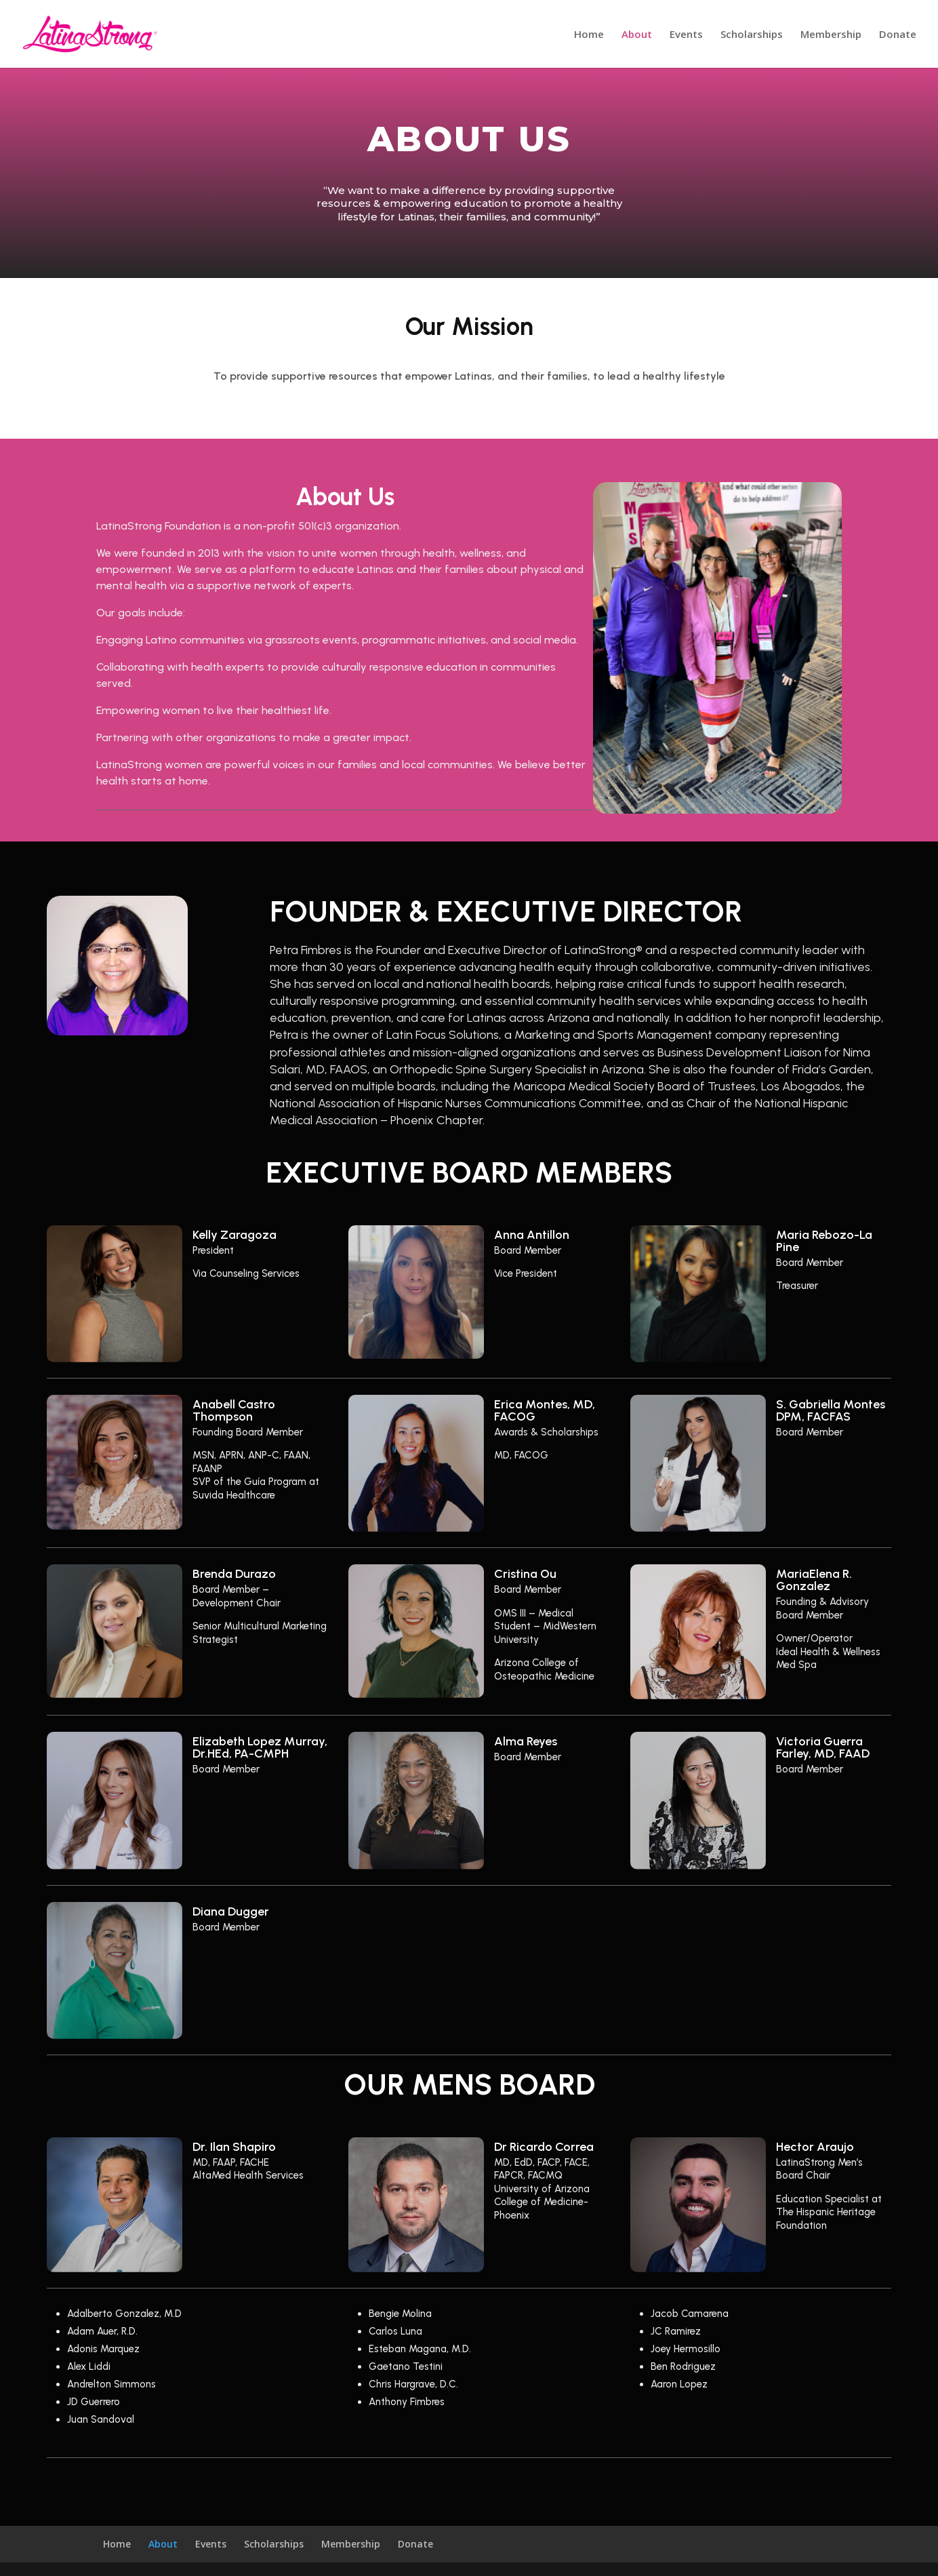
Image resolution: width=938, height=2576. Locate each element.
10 (763, 786)
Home (589, 35)
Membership (830, 35)
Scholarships (751, 35)
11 (775, 786)
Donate (897, 35)
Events (686, 35)
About (636, 35)
